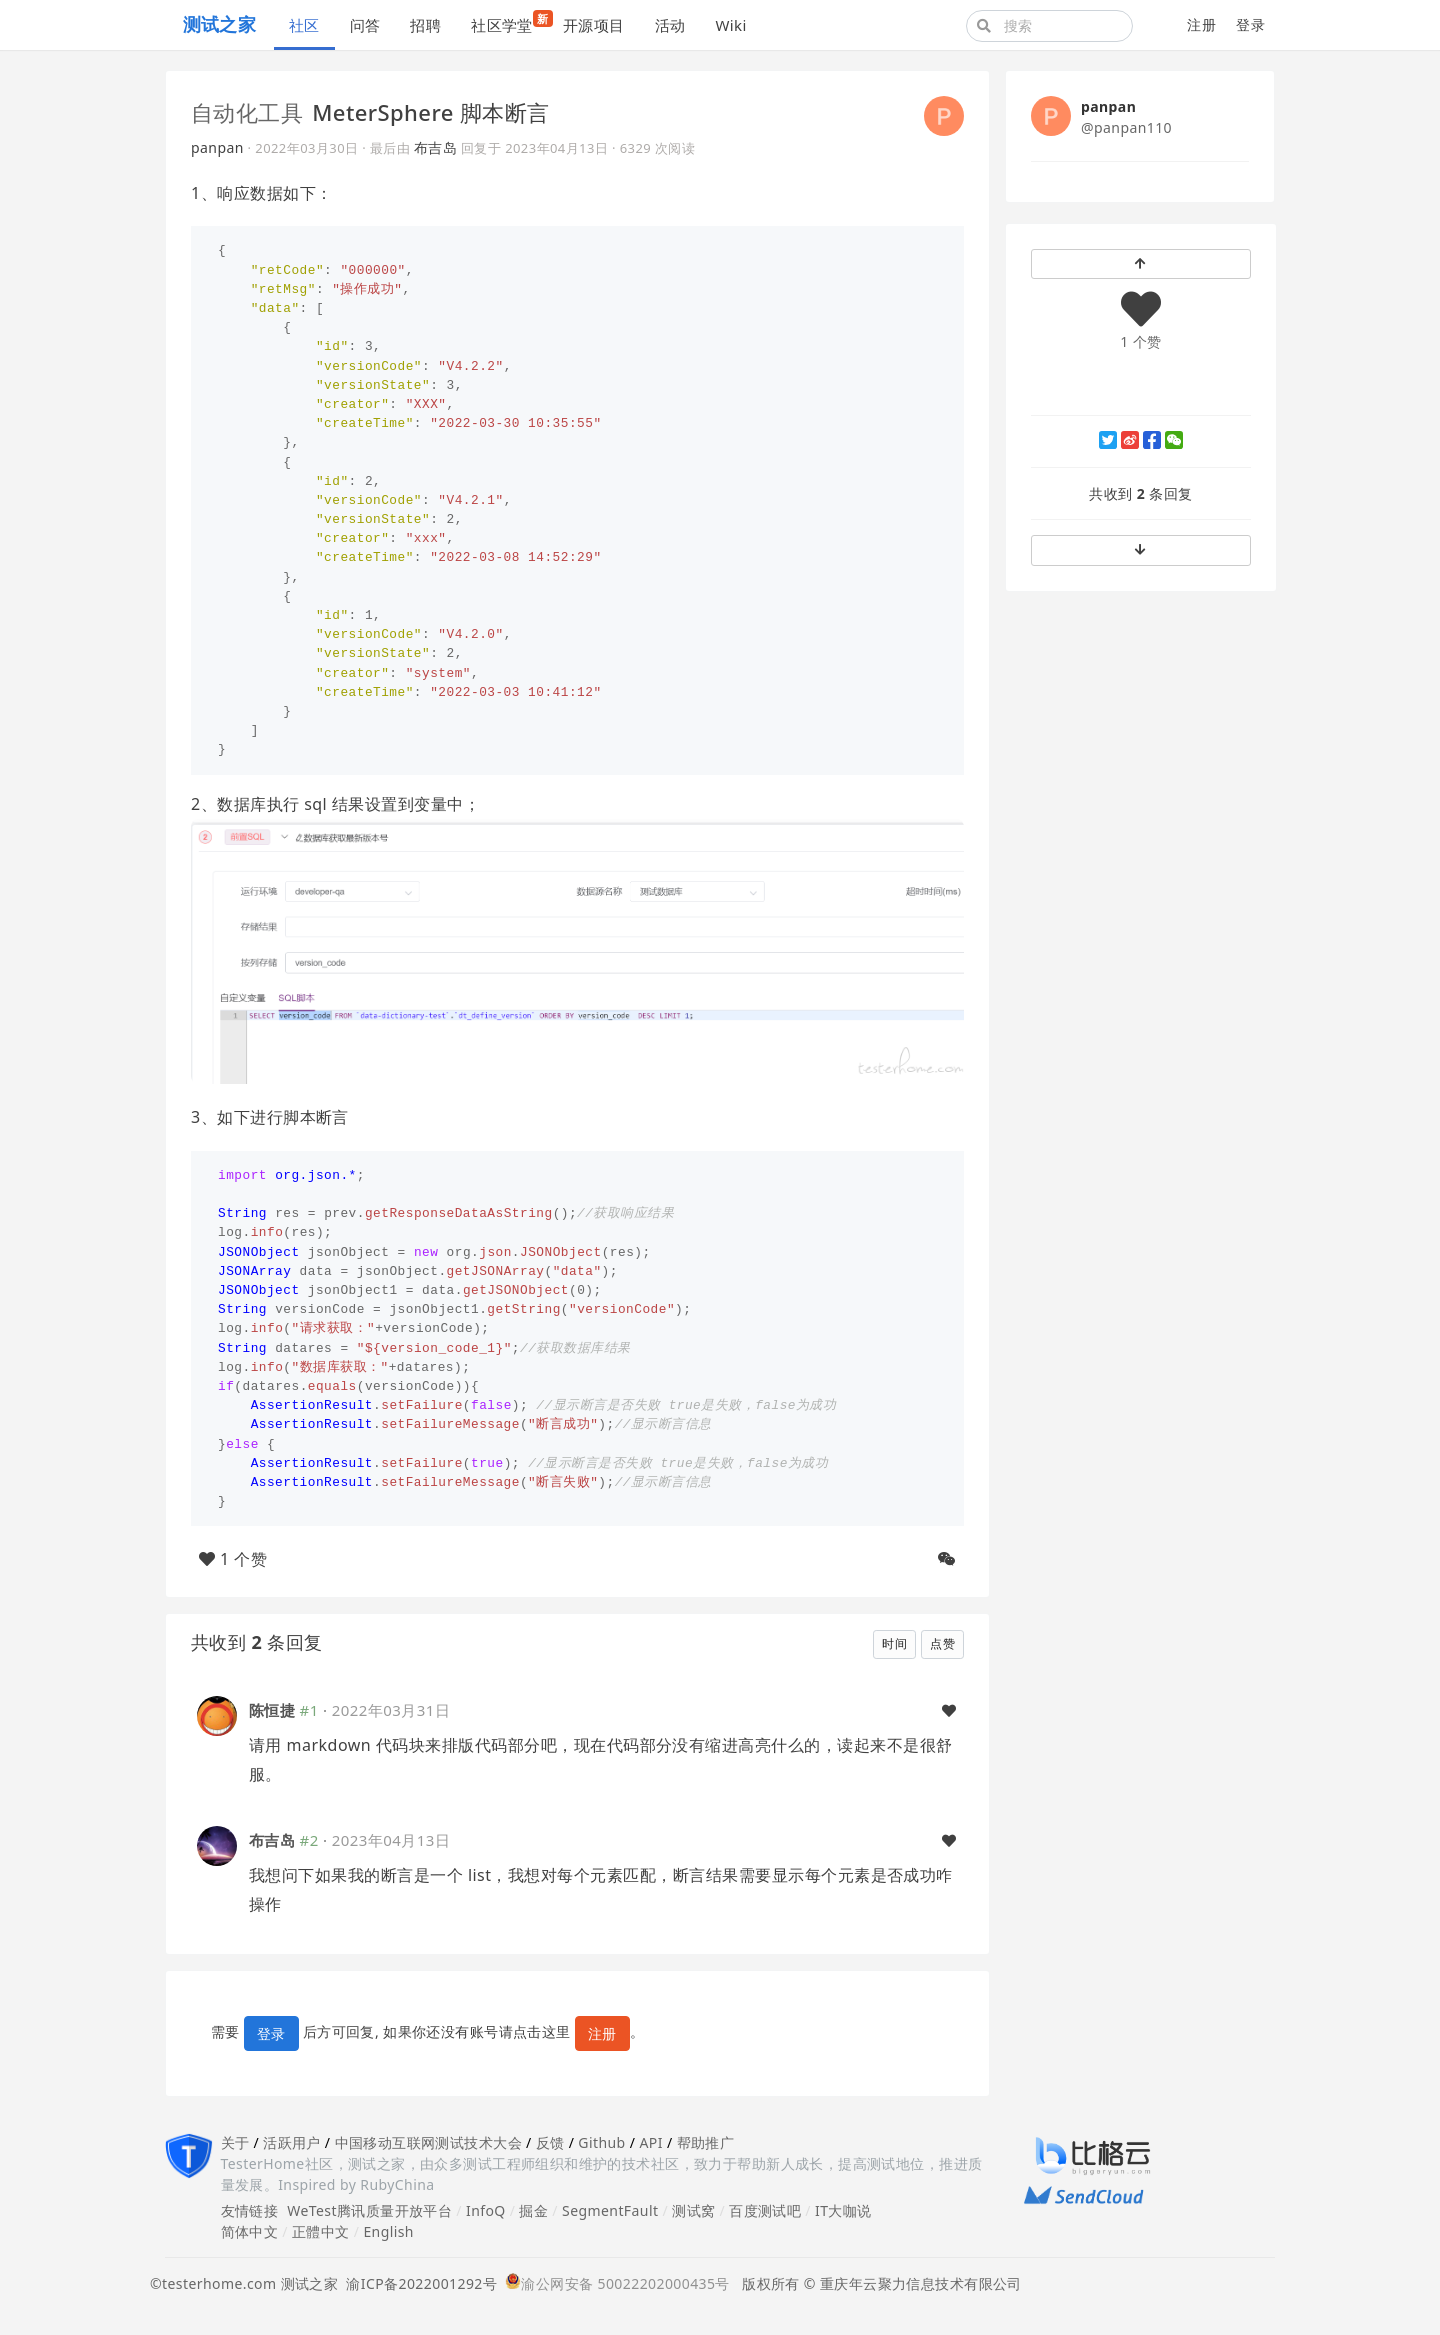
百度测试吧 (765, 2210)
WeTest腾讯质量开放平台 (369, 2210)
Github (601, 2142)
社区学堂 (509, 22)
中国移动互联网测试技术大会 (428, 2142)
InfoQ (486, 2210)
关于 (235, 2142)
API (650, 2142)
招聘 (425, 25)
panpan (217, 147)
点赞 (942, 1643)
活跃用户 (292, 2142)
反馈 (550, 2142)
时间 (894, 1643)
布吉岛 (435, 147)
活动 (670, 25)
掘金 (533, 2210)
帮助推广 (706, 2142)
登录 (1250, 24)
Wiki (730, 25)
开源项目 (594, 25)
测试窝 (693, 2210)
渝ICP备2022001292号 (417, 2283)
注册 (1201, 24)
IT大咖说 (843, 2210)
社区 (304, 25)
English (388, 2231)
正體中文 (321, 2231)
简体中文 (250, 2231)
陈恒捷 (272, 1710)
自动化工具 (247, 112)
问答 (365, 25)
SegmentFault (610, 2210)
